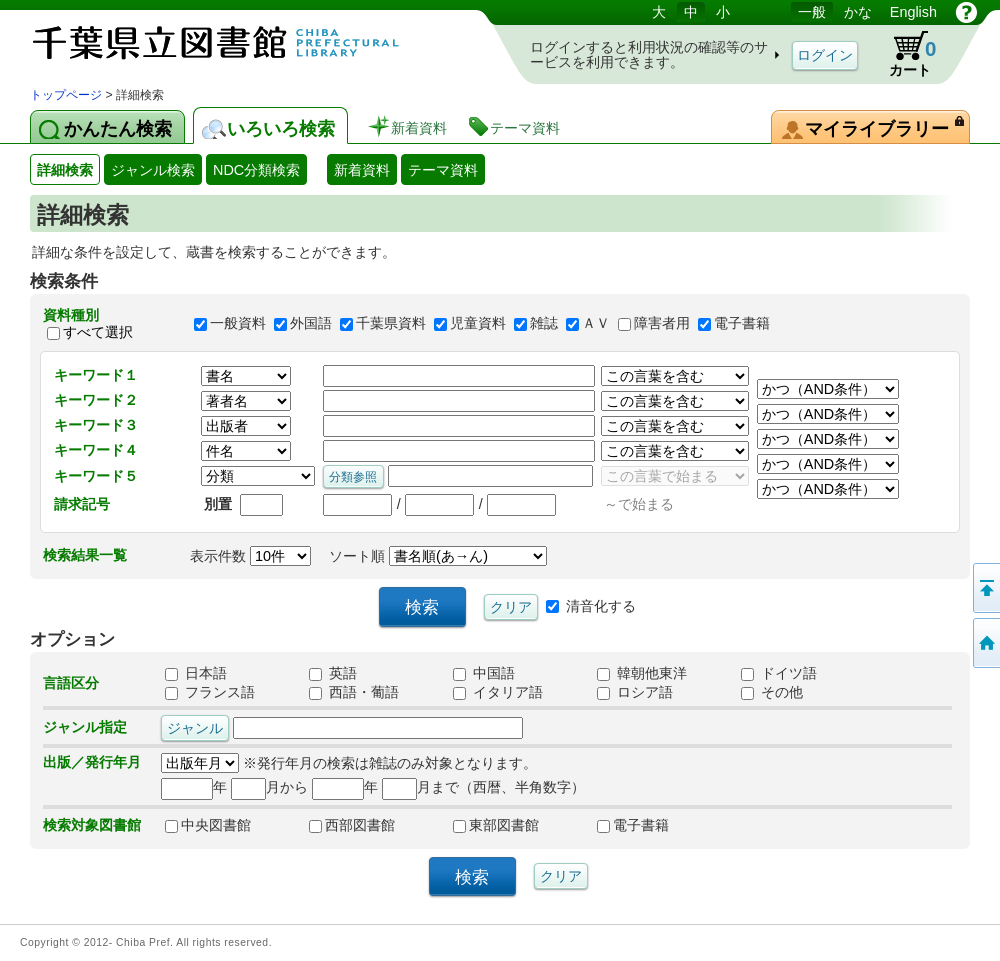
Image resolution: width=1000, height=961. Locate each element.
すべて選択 (98, 332)
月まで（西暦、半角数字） (483, 787)
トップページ (66, 95)
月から (269, 787)
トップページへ (985, 643)
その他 (772, 692)
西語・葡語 (354, 692)
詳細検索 (65, 170)
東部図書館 (496, 825)
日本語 (196, 673)
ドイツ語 (779, 673)
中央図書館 (208, 825)
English (913, 12)
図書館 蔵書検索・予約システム (240, 42)
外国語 (311, 324)
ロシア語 (635, 692)
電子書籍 (742, 324)
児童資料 (478, 324)
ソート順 (438, 556)
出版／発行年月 (92, 762)
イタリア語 (498, 692)
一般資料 (238, 324)
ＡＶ (596, 324)
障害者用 (662, 324)
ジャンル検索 (153, 170)
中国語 (484, 673)
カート (903, 54)
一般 (812, 12)
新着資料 (362, 170)
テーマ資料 (443, 170)
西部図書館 (352, 825)
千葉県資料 (391, 324)
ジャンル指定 (85, 727)
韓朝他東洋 (642, 673)
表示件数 (250, 556)
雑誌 (544, 324)
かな (858, 12)
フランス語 (210, 692)
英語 (333, 673)
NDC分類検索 (256, 170)
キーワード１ (96, 375)
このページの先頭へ (985, 588)
